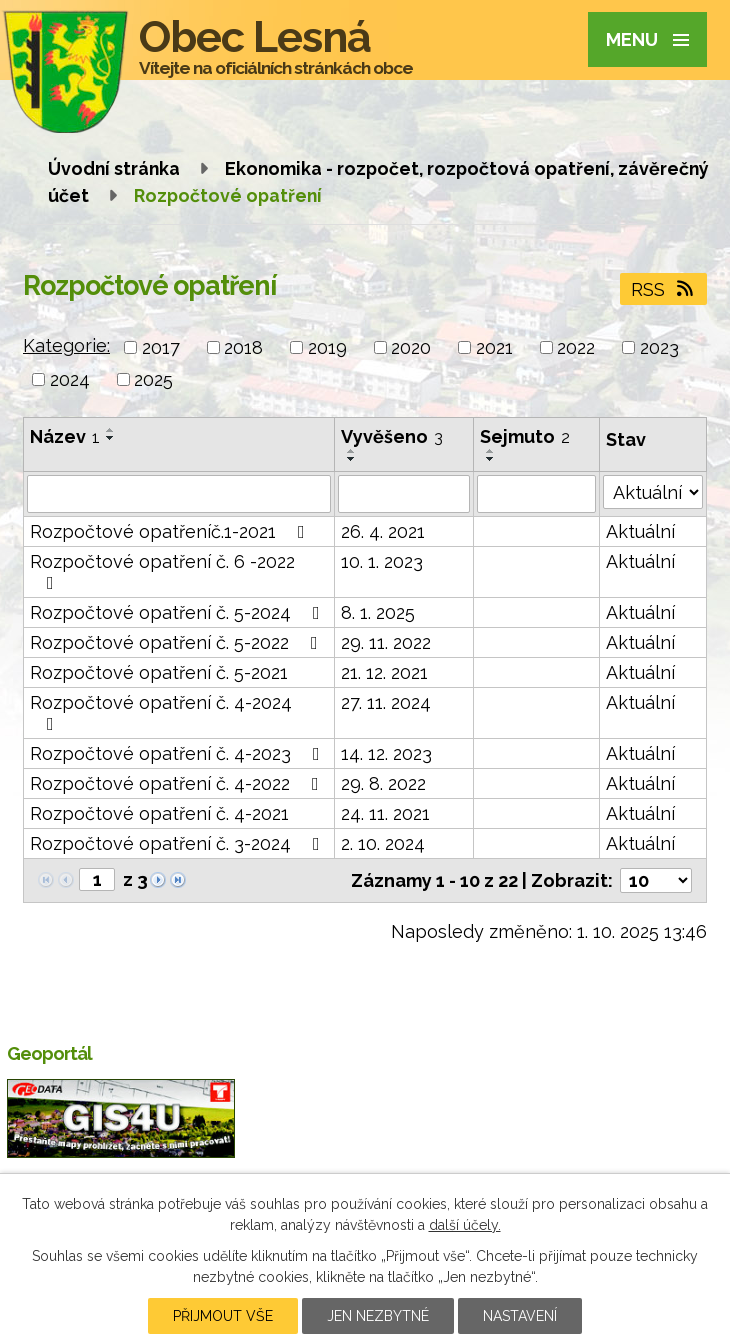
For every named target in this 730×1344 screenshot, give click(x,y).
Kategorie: (66, 345)
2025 (153, 379)
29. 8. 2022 (383, 783)
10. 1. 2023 (382, 561)
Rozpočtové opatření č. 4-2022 (178, 783)
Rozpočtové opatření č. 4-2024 (161, 712)
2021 (494, 347)
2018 (243, 347)
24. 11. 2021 (385, 813)
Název (65, 436)
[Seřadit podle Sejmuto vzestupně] (491, 451)
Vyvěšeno (392, 436)
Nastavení (520, 1316)
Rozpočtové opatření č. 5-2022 (178, 642)
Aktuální (640, 531)
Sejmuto (525, 436)
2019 (327, 347)
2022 (576, 347)
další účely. (465, 1225)
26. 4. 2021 (383, 531)
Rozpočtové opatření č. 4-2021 (159, 813)
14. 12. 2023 (386, 753)
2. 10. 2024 (383, 843)
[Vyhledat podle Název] (179, 494)
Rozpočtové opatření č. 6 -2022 (162, 571)
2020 (411, 347)
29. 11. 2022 (386, 642)
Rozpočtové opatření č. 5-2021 (159, 672)
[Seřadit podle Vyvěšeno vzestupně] (352, 451)
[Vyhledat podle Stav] (653, 492)
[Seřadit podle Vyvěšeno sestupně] (352, 459)
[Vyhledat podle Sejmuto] (537, 494)
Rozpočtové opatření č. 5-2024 (179, 612)
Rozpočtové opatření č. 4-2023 (179, 753)
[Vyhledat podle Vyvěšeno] (404, 494)
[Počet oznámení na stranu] (656, 880)
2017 (161, 347)
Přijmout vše (223, 1316)
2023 (659, 347)
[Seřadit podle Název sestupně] (111, 438)
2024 (70, 379)
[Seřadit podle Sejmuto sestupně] (491, 459)
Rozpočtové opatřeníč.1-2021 (171, 531)
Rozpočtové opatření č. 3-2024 (179, 843)
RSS (664, 289)
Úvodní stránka (114, 168)
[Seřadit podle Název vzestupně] (111, 430)
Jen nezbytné (378, 1316)
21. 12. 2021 (384, 672)
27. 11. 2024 (386, 702)
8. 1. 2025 (378, 612)
